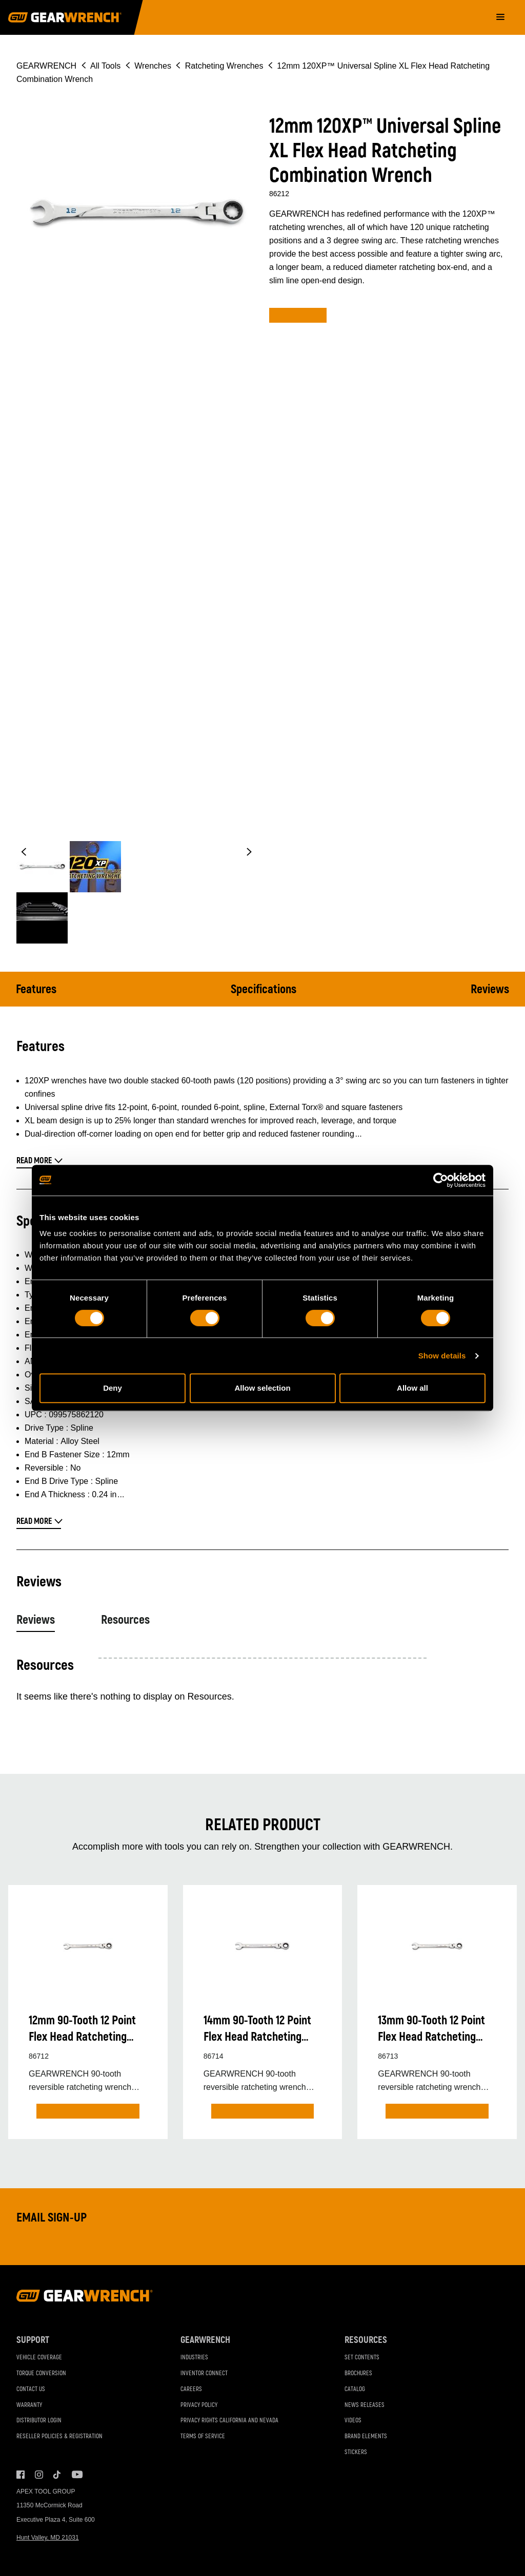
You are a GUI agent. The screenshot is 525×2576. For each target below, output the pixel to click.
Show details (442, 1355)
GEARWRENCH (46, 65)
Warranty (29, 2405)
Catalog (355, 2389)
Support (32, 2340)
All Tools (105, 65)
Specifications (263, 989)
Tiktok (57, 2474)
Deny (112, 1388)
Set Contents (362, 2357)
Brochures (358, 2373)
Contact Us (30, 2389)
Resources (125, 1619)
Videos (353, 2420)
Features (36, 989)
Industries (194, 2357)
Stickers (356, 2452)
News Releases (365, 2405)
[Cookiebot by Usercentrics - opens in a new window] (441, 1180)
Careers (191, 2389)
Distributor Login (39, 2420)
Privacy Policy (198, 2405)
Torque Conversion (41, 2373)
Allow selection (262, 1388)
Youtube (76, 2474)
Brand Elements (366, 2436)
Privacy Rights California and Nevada (229, 2420)
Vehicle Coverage (39, 2357)
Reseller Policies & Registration (59, 2436)
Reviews (490, 989)
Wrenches (152, 65)
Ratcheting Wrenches (224, 65)
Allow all (412, 1388)
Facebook (20, 2474)
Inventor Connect (204, 2373)
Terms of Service (202, 2436)
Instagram (39, 2474)
